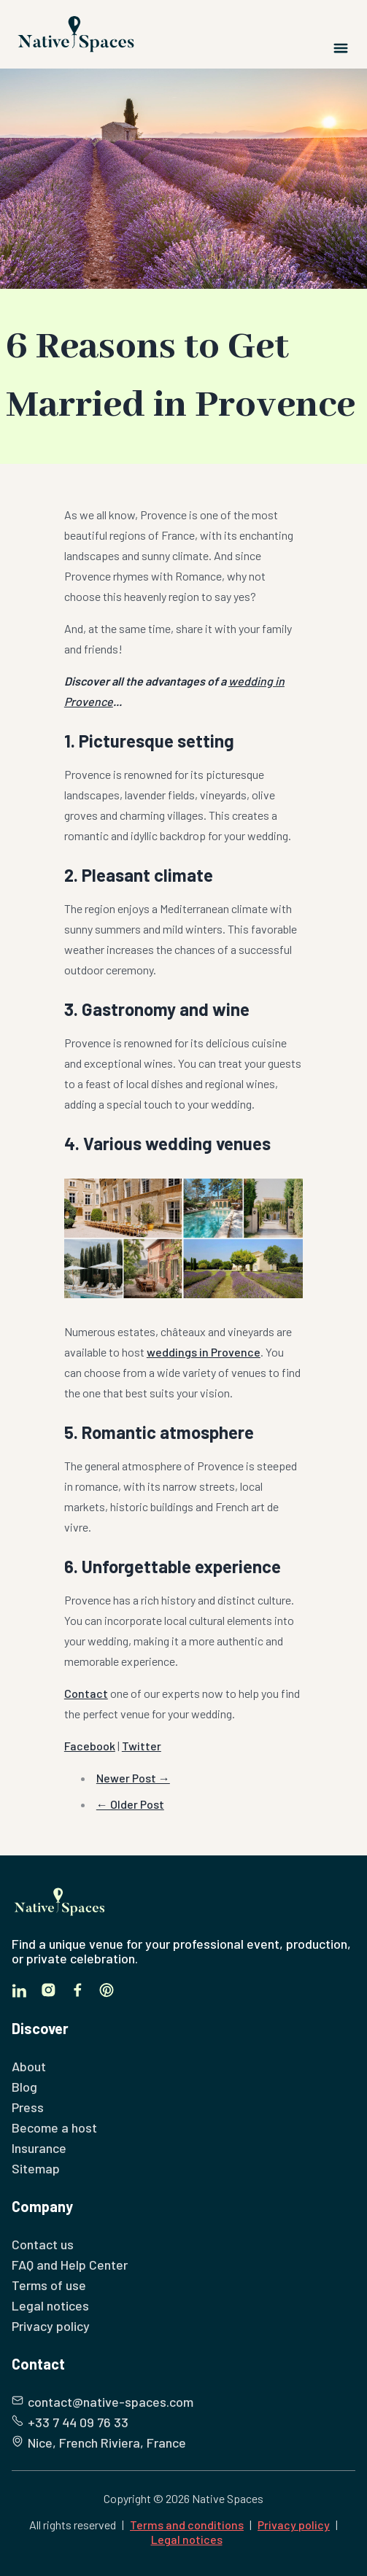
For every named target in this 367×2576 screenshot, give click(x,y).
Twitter (141, 1746)
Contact (86, 1693)
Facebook (89, 1746)
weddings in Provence (203, 1352)
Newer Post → (133, 1778)
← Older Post (130, 1804)
